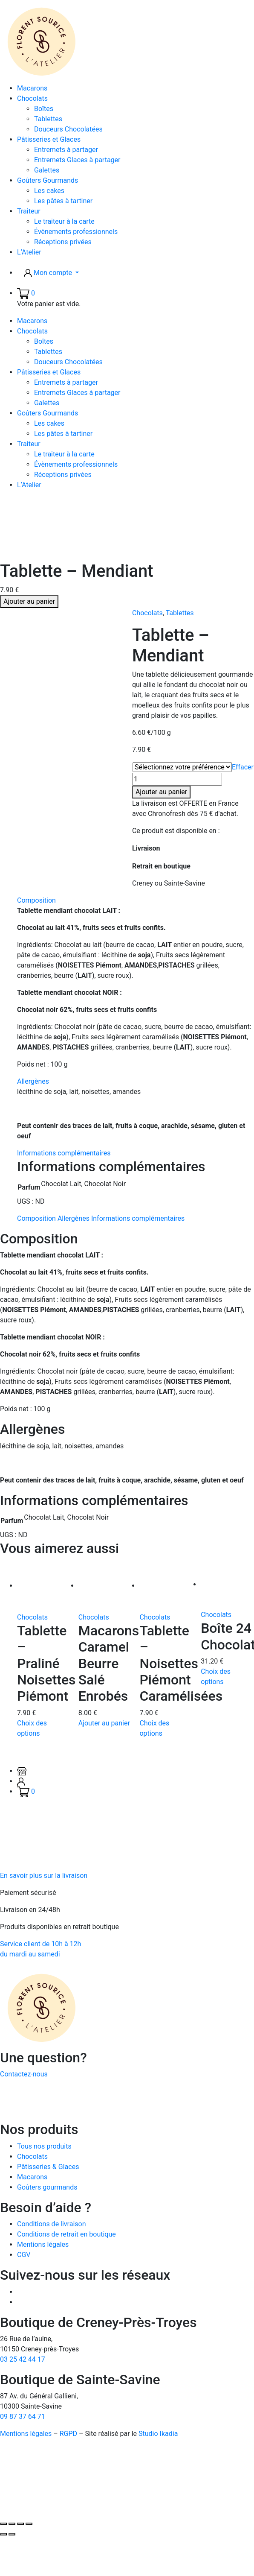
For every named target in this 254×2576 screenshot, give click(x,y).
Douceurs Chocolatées (68, 129)
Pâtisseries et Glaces (49, 139)
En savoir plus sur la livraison (43, 1875)
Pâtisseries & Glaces (48, 2167)
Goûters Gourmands (47, 180)
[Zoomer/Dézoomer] (3, 2524)
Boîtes (43, 109)
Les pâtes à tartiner (63, 201)
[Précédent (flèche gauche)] (3, 2534)
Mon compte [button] (49, 273)
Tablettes (48, 119)
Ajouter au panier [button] (104, 1723)
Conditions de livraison (51, 2224)
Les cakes (49, 191)
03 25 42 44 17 (22, 2359)
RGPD (68, 2434)
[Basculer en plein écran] (12, 2524)
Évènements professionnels (76, 232)
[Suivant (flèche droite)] (12, 2534)
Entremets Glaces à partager (77, 160)
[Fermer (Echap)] (29, 2524)
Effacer (243, 767)
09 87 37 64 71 (22, 2416)
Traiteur (28, 211)
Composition (36, 900)
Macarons (32, 88)
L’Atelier (29, 252)
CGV (24, 2255)
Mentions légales (43, 2244)
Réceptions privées (63, 242)
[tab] (135, 985)
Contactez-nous (24, 2074)
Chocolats (32, 98)
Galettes (46, 170)
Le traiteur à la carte (64, 221)
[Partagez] (20, 2524)
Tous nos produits (44, 2146)
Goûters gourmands (47, 2187)
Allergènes (33, 1081)
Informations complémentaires (63, 1153)
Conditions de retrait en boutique (66, 2234)
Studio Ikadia (158, 2434)
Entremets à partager (66, 150)
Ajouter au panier (29, 601)
